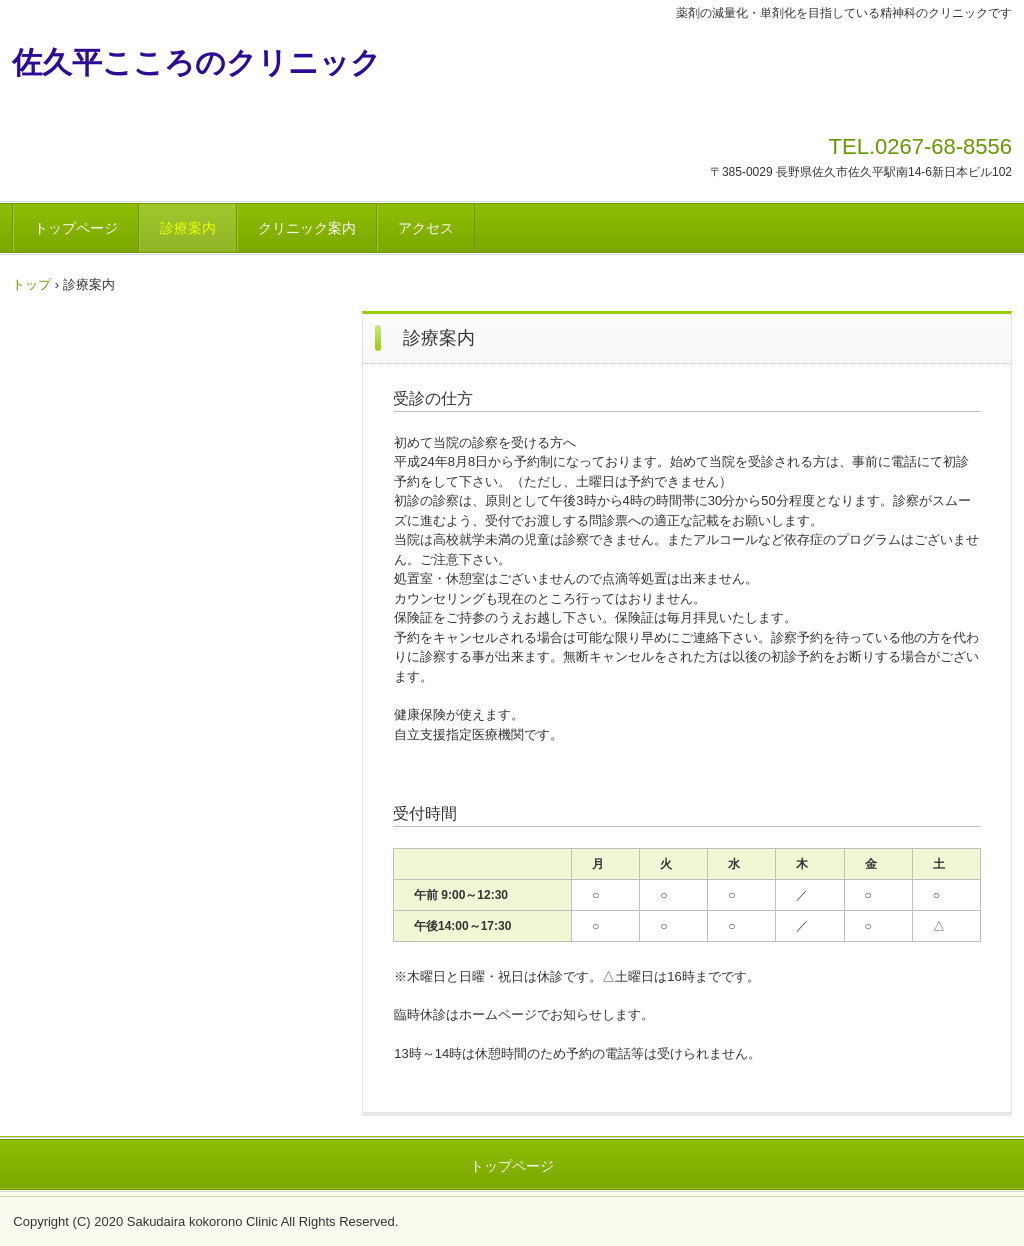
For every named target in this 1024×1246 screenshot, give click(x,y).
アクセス (426, 228)
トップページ (76, 228)
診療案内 (188, 228)
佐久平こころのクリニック (196, 62)
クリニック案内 (307, 228)
